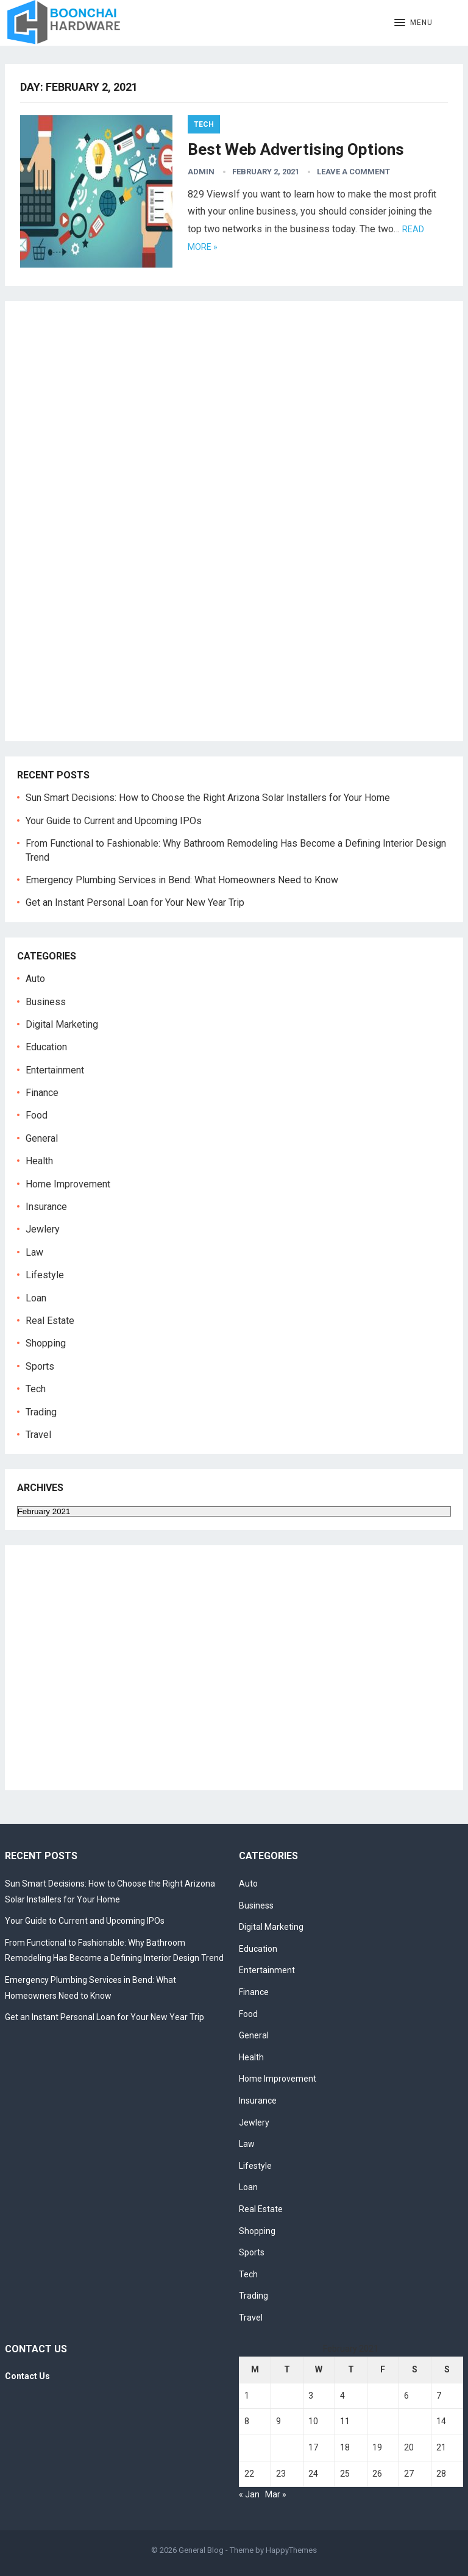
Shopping (46, 1343)
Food (37, 1115)
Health (39, 1161)
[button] (413, 23)
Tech (204, 124)
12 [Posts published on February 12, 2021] (377, 2421)
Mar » (275, 2494)
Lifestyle (45, 1275)
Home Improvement (68, 1184)
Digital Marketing (62, 1024)
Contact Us (27, 2376)
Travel (38, 1434)
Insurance (46, 1206)
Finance (42, 1092)
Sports (40, 1366)
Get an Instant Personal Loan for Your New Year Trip (135, 902)
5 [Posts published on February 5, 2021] (374, 2395)
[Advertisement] (102, 531)
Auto (35, 978)
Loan (36, 1298)
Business (46, 1002)
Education (46, 1047)
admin (201, 171)
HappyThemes (291, 2550)
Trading (41, 1412)
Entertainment (55, 1070)
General (42, 1138)
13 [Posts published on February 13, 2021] (409, 2421)
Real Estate (50, 1320)
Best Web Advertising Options (296, 149)
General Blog (201, 2550)
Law (34, 1252)
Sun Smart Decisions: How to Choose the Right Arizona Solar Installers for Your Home (208, 797)
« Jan (249, 2494)
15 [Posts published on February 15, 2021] (249, 2447)
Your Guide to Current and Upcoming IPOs (114, 821)
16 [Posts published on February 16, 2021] (281, 2447)
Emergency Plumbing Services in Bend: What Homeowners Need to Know (182, 880)
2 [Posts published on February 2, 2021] (278, 2395)
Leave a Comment (353, 171)
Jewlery (43, 1229)
